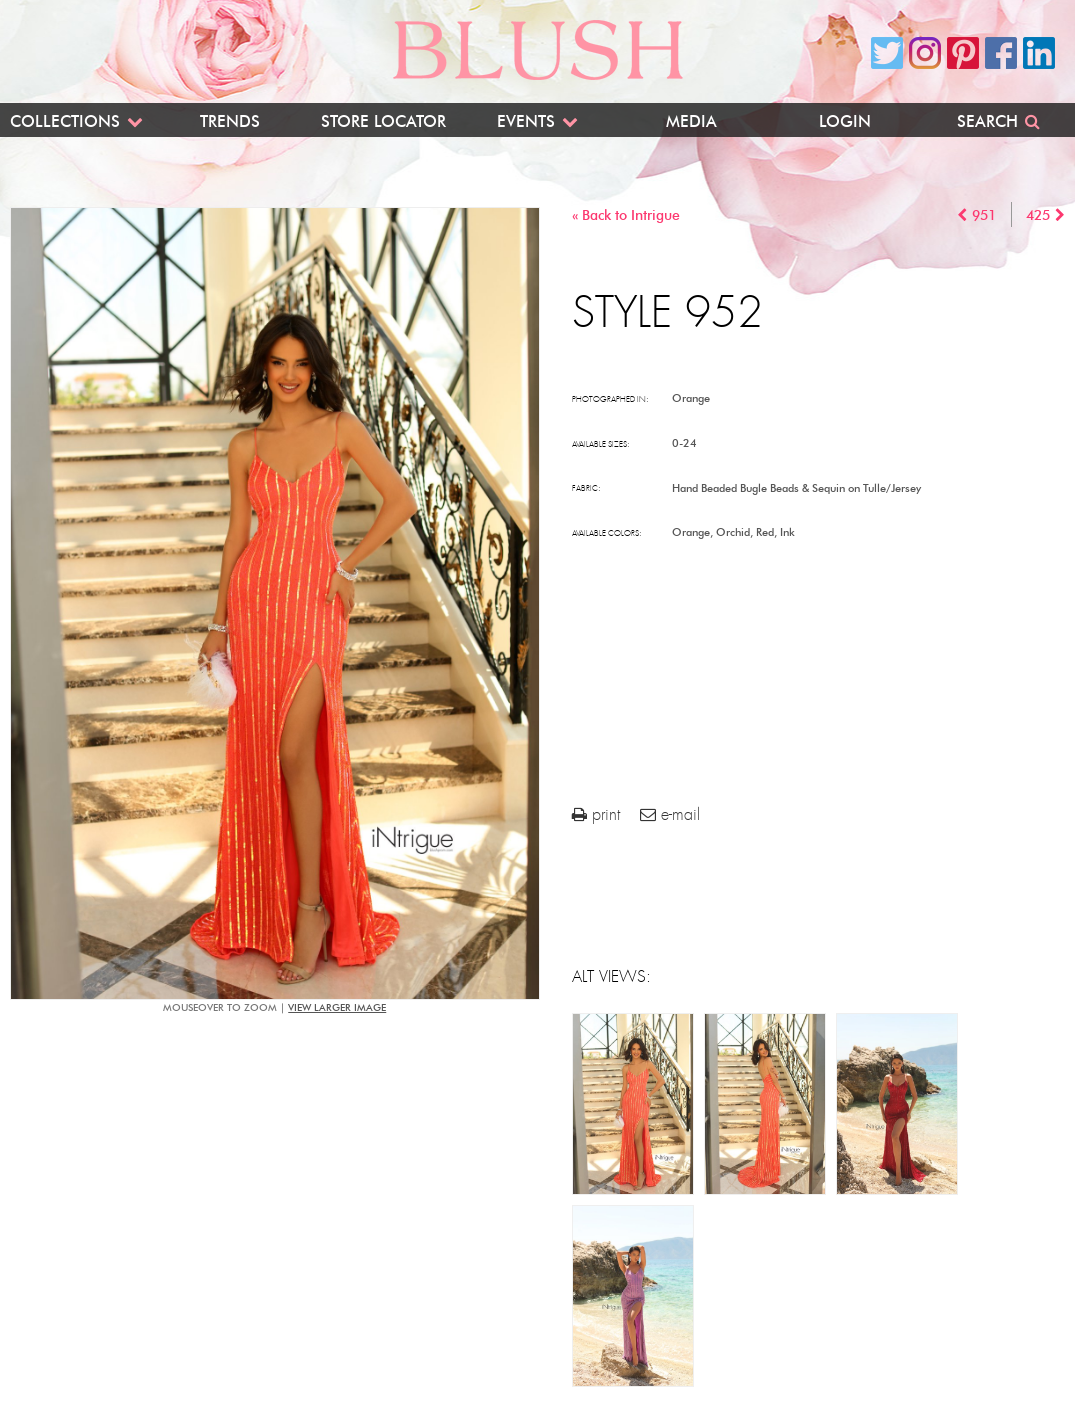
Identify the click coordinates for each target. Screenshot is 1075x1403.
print (596, 814)
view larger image (337, 1007)
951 (984, 215)
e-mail (670, 814)
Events (526, 121)
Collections (65, 121)
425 (1038, 215)
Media (691, 121)
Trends (230, 121)
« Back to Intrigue (626, 215)
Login (845, 121)
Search (987, 121)
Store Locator (383, 121)
